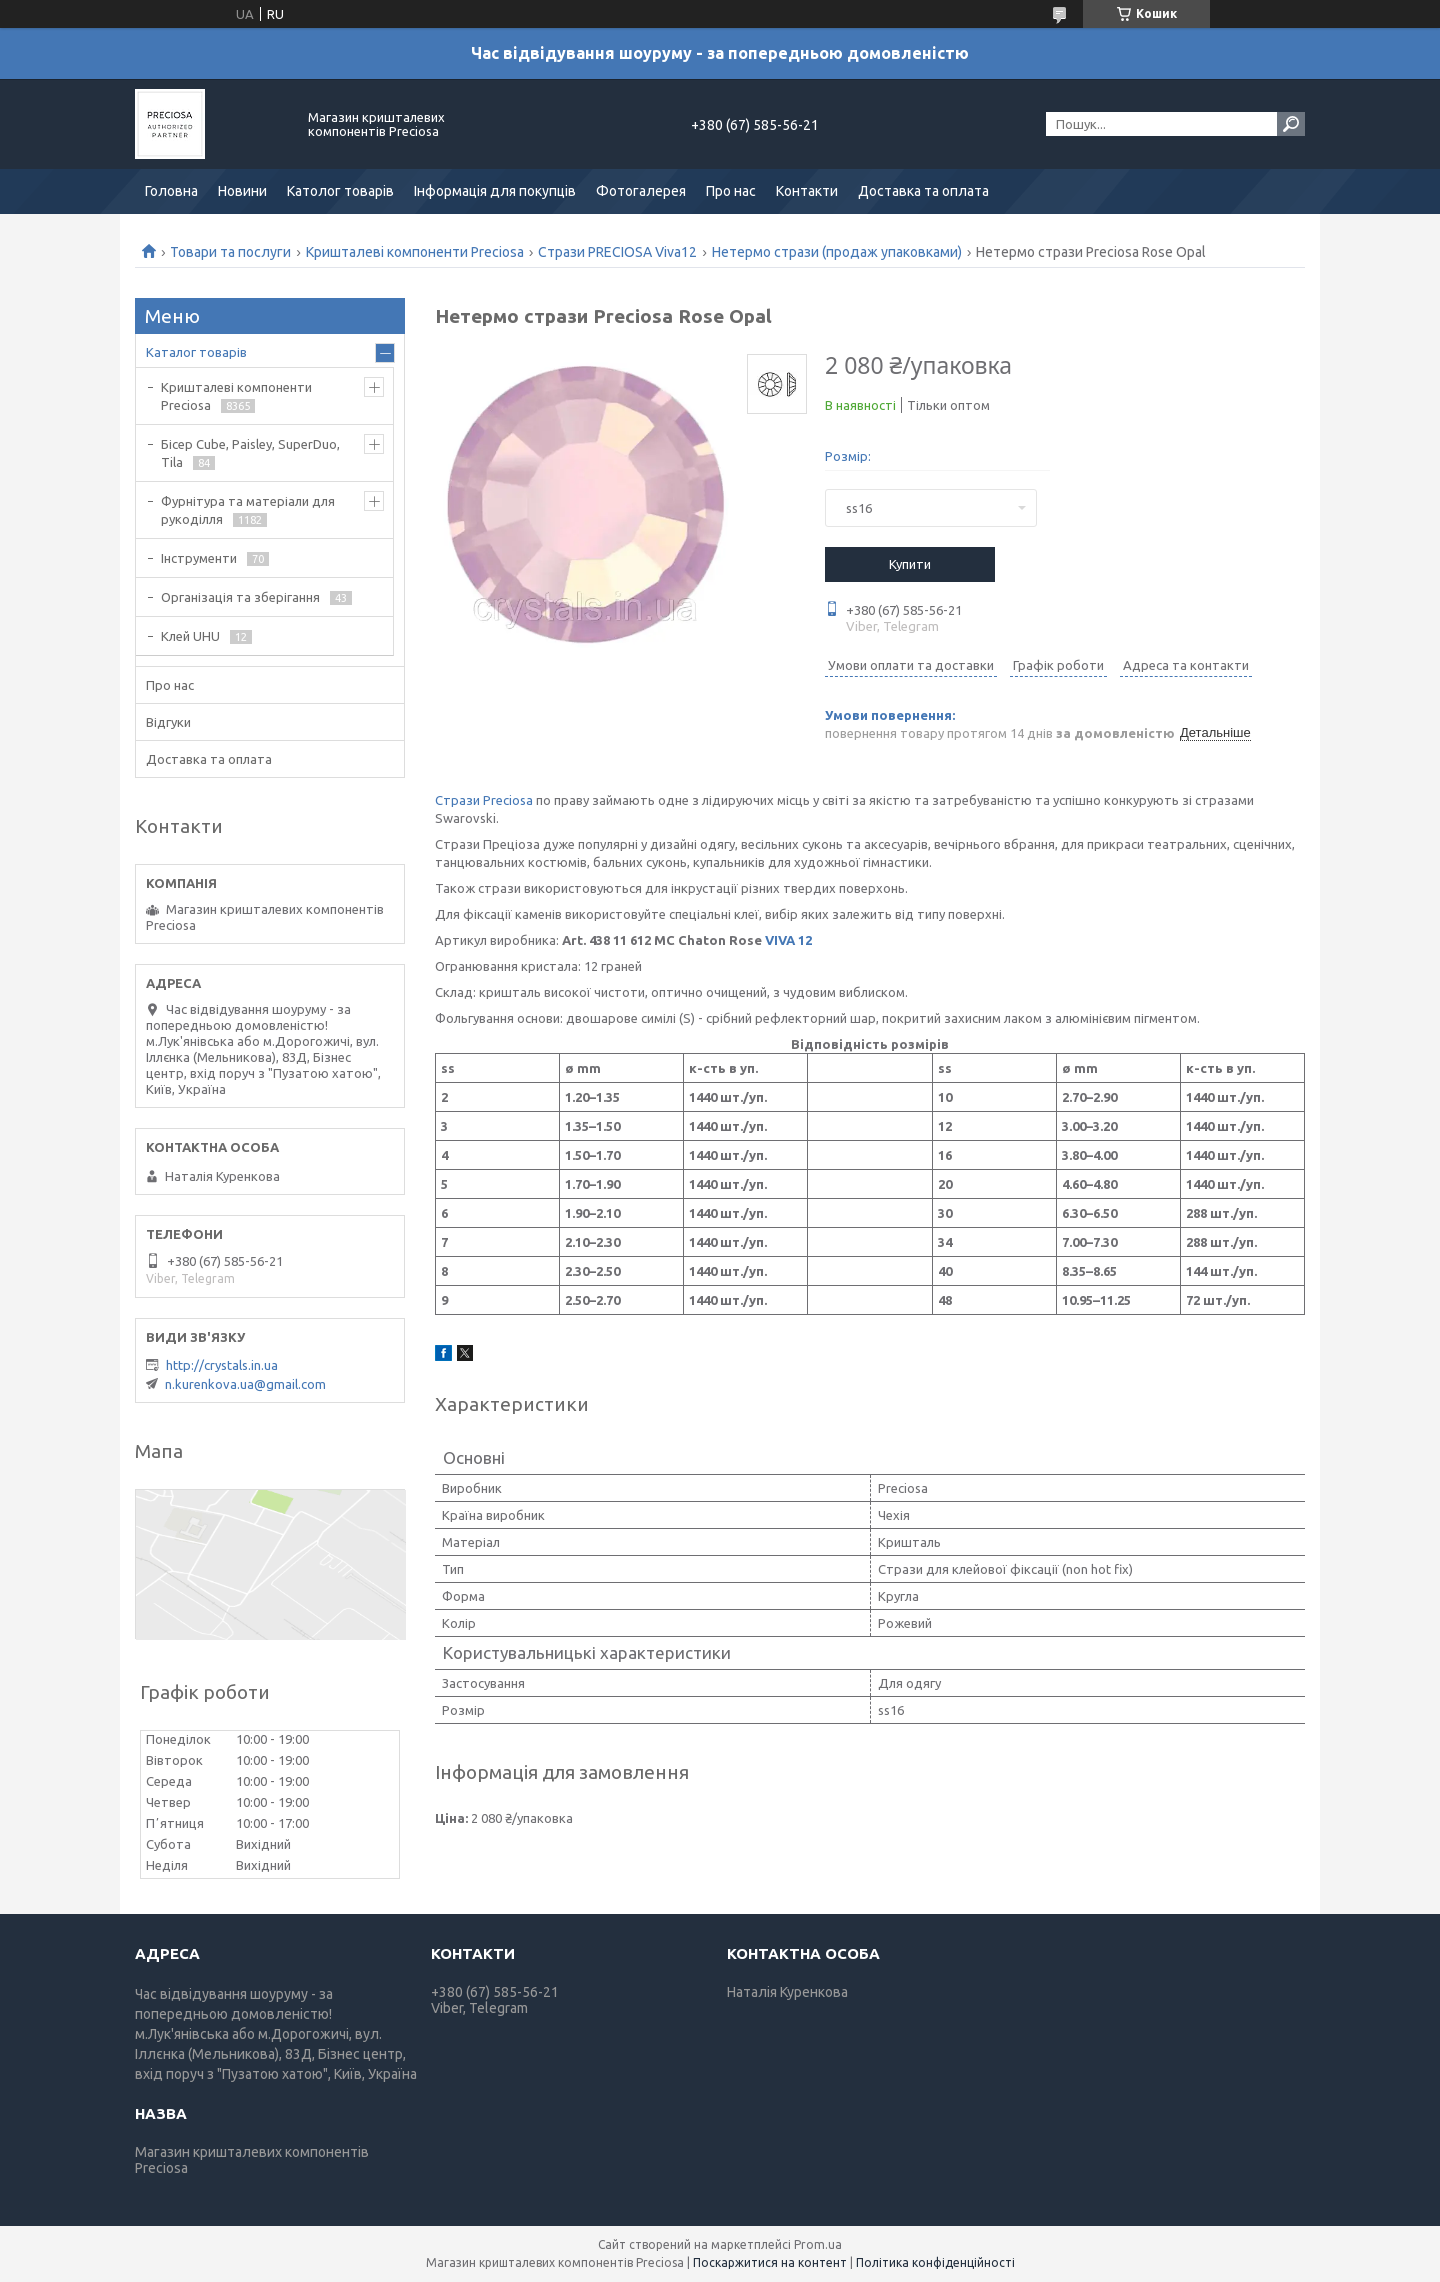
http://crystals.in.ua (222, 1365)
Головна (171, 191)
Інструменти (199, 558)
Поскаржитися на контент (770, 2262)
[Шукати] (1291, 124)
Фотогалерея (641, 191)
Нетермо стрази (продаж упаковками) (837, 252)
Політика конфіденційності (935, 2262)
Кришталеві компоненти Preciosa (415, 252)
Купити (910, 564)
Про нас (731, 191)
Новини (242, 191)
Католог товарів (340, 191)
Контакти (807, 191)
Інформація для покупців (495, 191)
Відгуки (168, 722)
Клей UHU (190, 636)
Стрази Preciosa (484, 800)
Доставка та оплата (923, 191)
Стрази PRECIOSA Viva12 (617, 252)
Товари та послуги (230, 252)
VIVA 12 (788, 940)
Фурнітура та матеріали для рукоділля (248, 510)
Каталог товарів (196, 352)
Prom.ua (818, 2244)
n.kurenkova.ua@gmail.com (245, 1384)
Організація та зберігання (240, 597)
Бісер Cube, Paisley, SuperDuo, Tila (250, 453)
